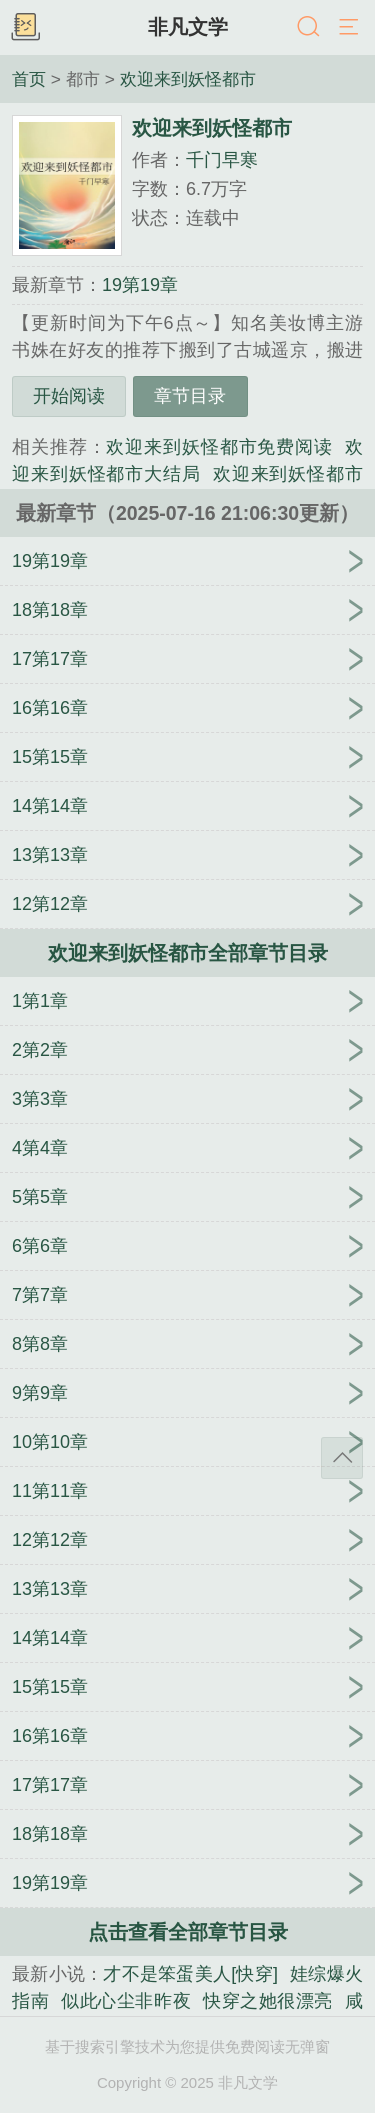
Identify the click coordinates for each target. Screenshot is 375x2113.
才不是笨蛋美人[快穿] (190, 1974)
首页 (29, 79)
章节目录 (190, 396)
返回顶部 (342, 1458)
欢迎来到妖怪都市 (188, 79)
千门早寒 (222, 160)
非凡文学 (188, 27)
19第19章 (140, 285)
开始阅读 (69, 396)
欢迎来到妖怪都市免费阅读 (219, 447)
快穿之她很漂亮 (268, 2001)
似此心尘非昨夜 (126, 2001)
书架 (25, 28)
